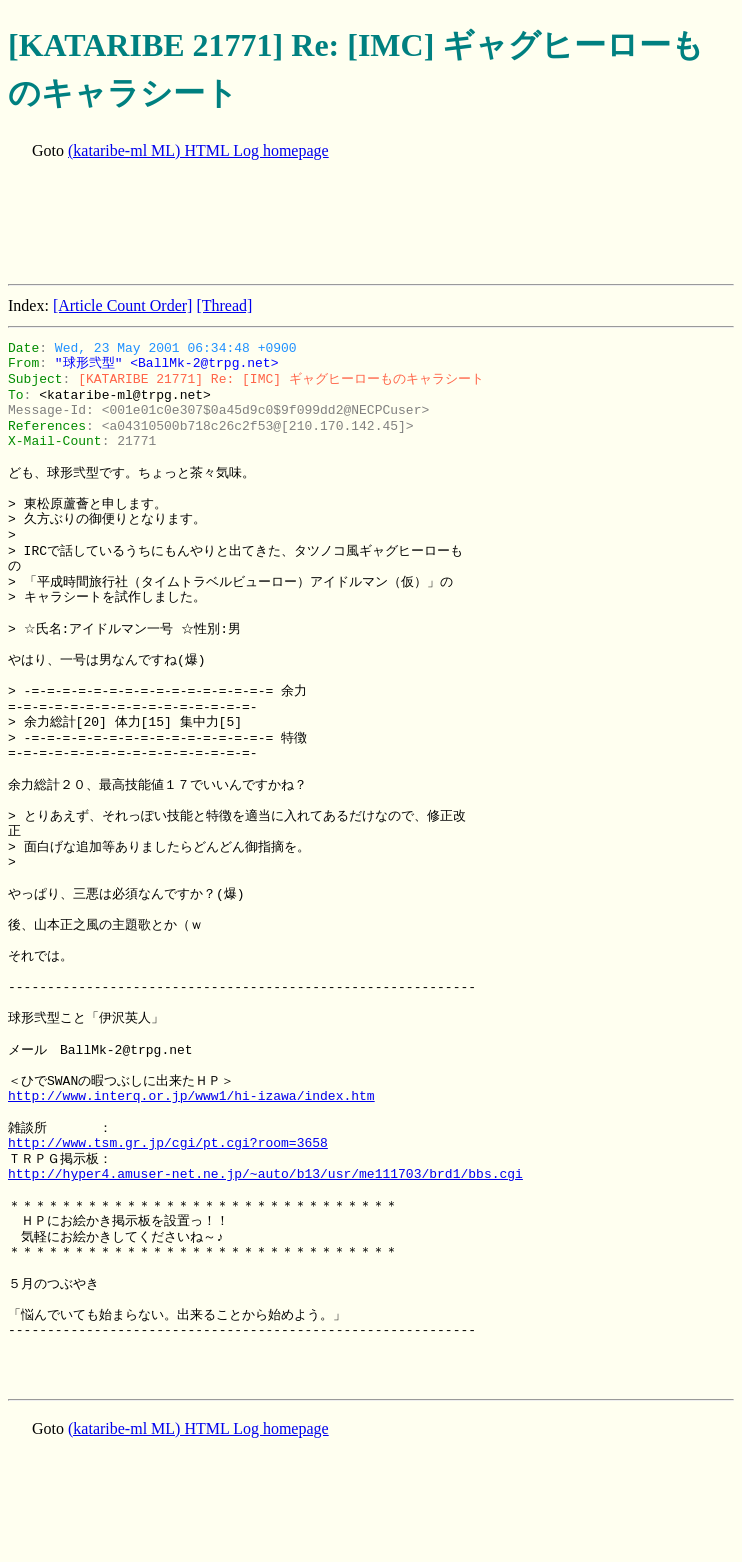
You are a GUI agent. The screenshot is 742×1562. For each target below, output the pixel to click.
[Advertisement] (372, 224)
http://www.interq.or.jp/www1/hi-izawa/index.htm (191, 1096)
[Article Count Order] (123, 305)
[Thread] (224, 305)
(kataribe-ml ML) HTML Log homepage (198, 150)
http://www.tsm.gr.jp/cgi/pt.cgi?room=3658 (168, 1143)
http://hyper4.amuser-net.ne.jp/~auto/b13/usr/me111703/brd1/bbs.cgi (265, 1174)
